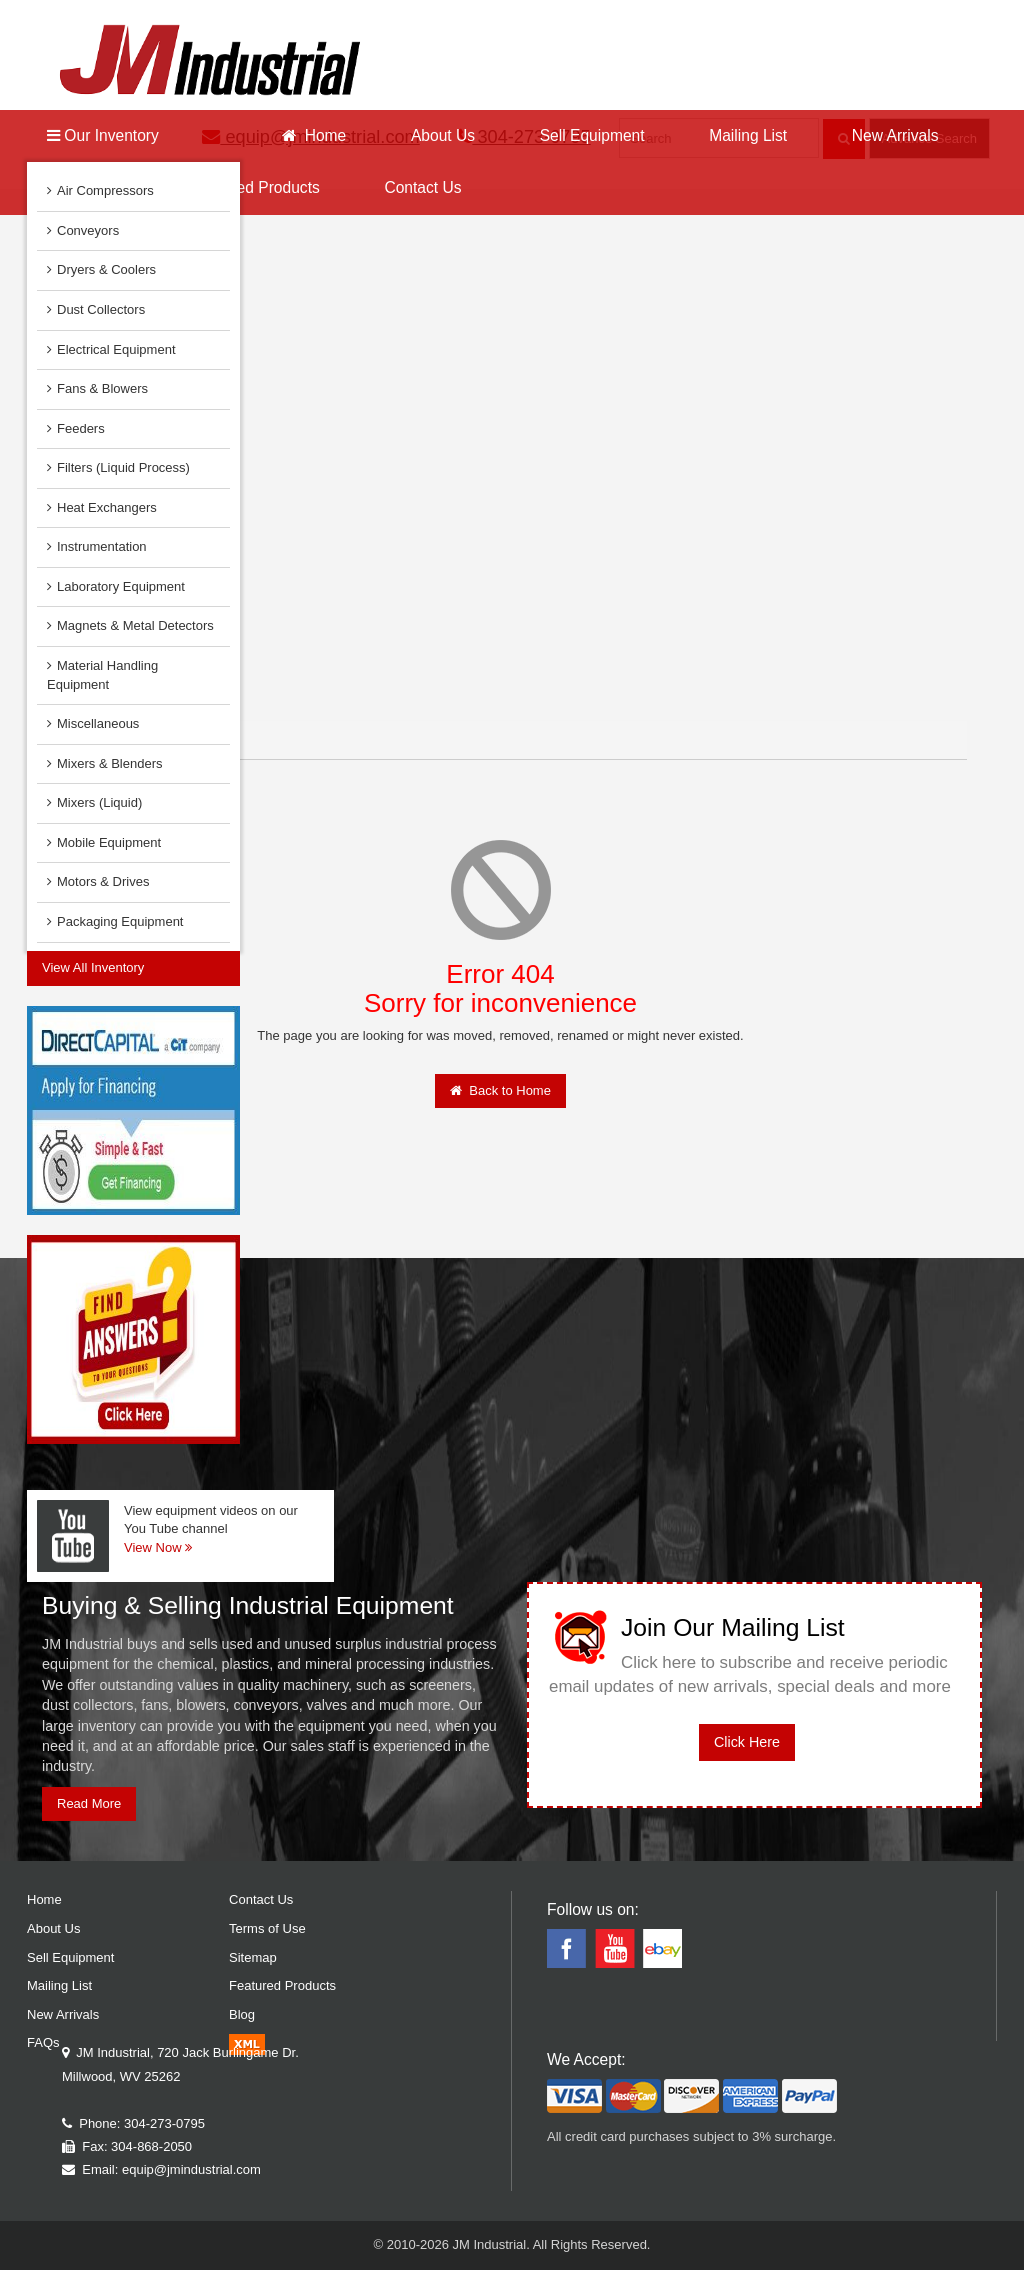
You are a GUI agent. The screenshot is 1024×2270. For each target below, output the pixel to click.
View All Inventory (93, 967)
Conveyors (83, 230)
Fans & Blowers (97, 388)
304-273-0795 (164, 2123)
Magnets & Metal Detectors (130, 625)
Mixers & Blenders (104, 763)
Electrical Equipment (111, 349)
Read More (89, 1803)
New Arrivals (895, 135)
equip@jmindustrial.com (191, 2169)
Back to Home (500, 1090)
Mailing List (748, 135)
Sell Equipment (592, 135)
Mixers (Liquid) (94, 802)
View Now (158, 1547)
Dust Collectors (96, 309)
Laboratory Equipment (116, 586)
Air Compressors (100, 190)
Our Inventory (103, 135)
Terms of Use (267, 1928)
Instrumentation (97, 546)
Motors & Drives (98, 881)
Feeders (76, 428)
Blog (242, 2014)
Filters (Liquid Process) (118, 467)
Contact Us (422, 187)
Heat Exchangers (102, 507)
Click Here (747, 1742)
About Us (443, 135)
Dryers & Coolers (101, 269)
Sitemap (253, 1957)
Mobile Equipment (104, 842)
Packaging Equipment (115, 921)
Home (314, 135)
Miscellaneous (93, 723)
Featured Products (256, 187)
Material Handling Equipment (102, 675)
